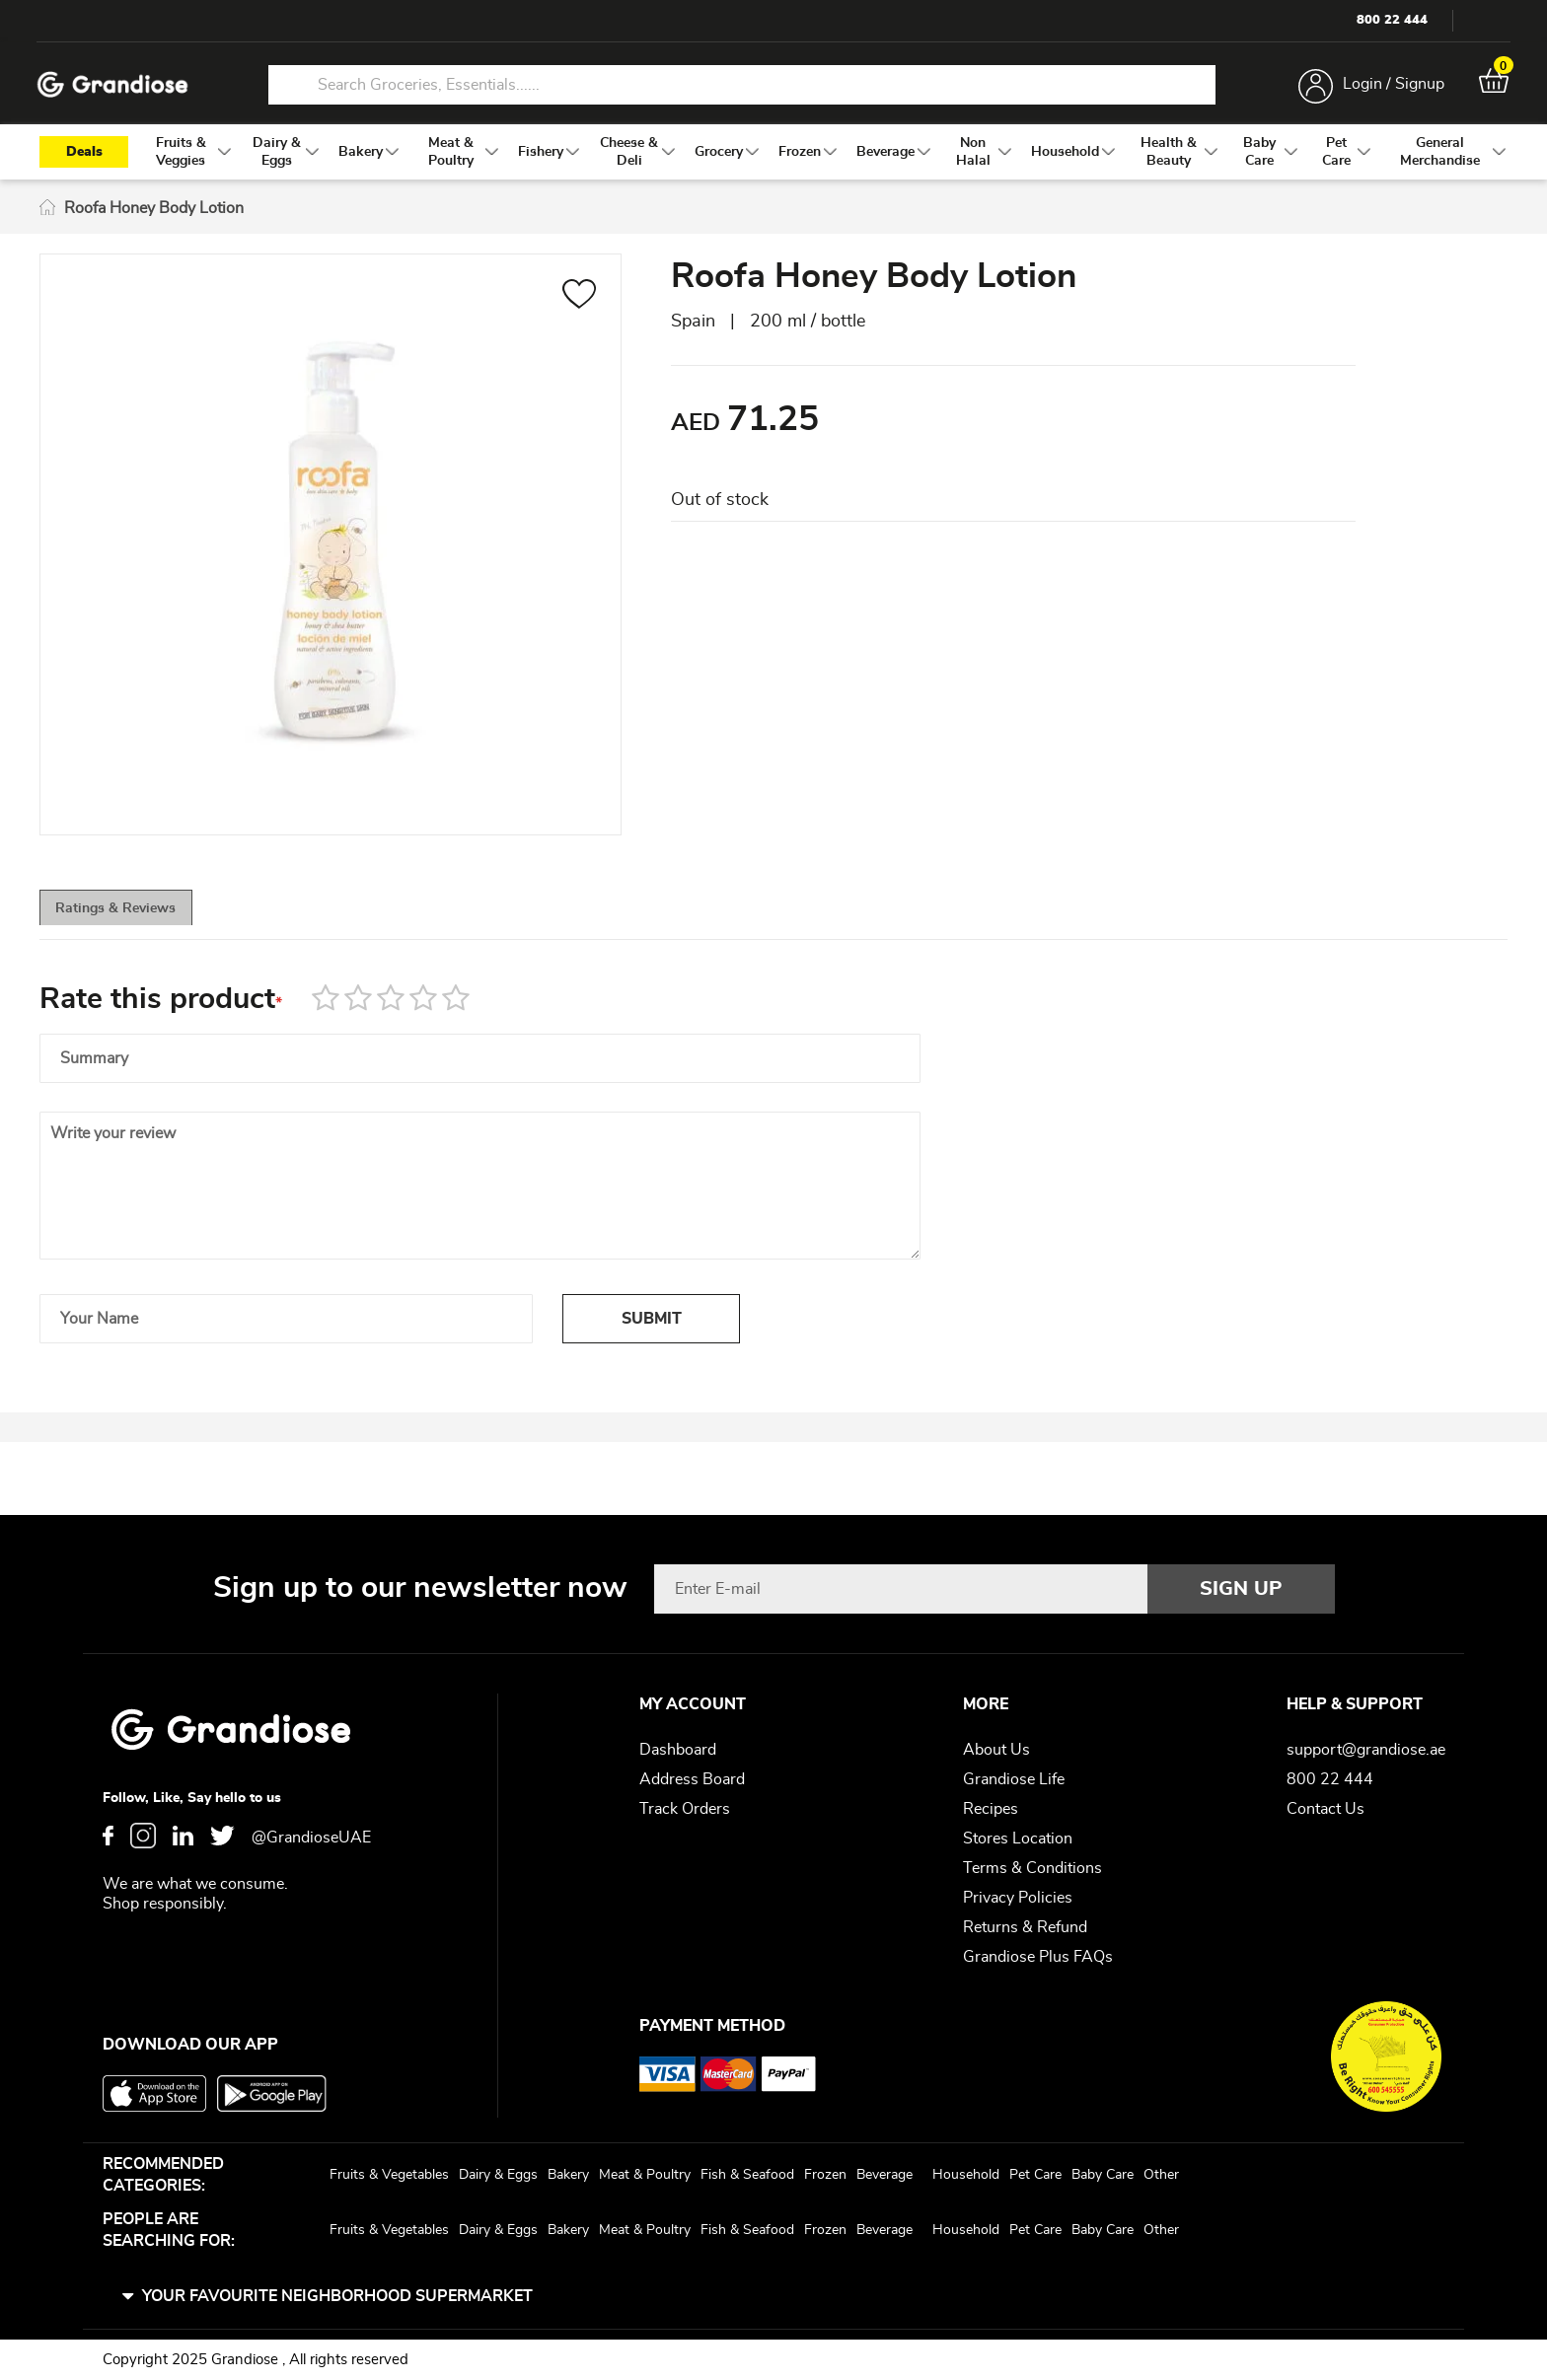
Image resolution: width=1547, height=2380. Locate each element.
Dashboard (677, 1750)
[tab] (148, 922)
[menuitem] (180, 159)
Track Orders (684, 1809)
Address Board (692, 1779)
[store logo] (118, 87)
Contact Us (1325, 1809)
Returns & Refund (1025, 1927)
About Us (996, 1750)
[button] (579, 305)
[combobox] (742, 87)
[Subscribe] (1241, 1589)
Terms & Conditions (1032, 1868)
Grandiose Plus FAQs (1038, 1957)
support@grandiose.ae (1366, 1750)
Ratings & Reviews (148, 923)
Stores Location (1017, 1838)
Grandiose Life (1014, 1779)
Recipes (990, 1809)
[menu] (773, 159)
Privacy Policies (1017, 1898)
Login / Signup (1387, 87)
